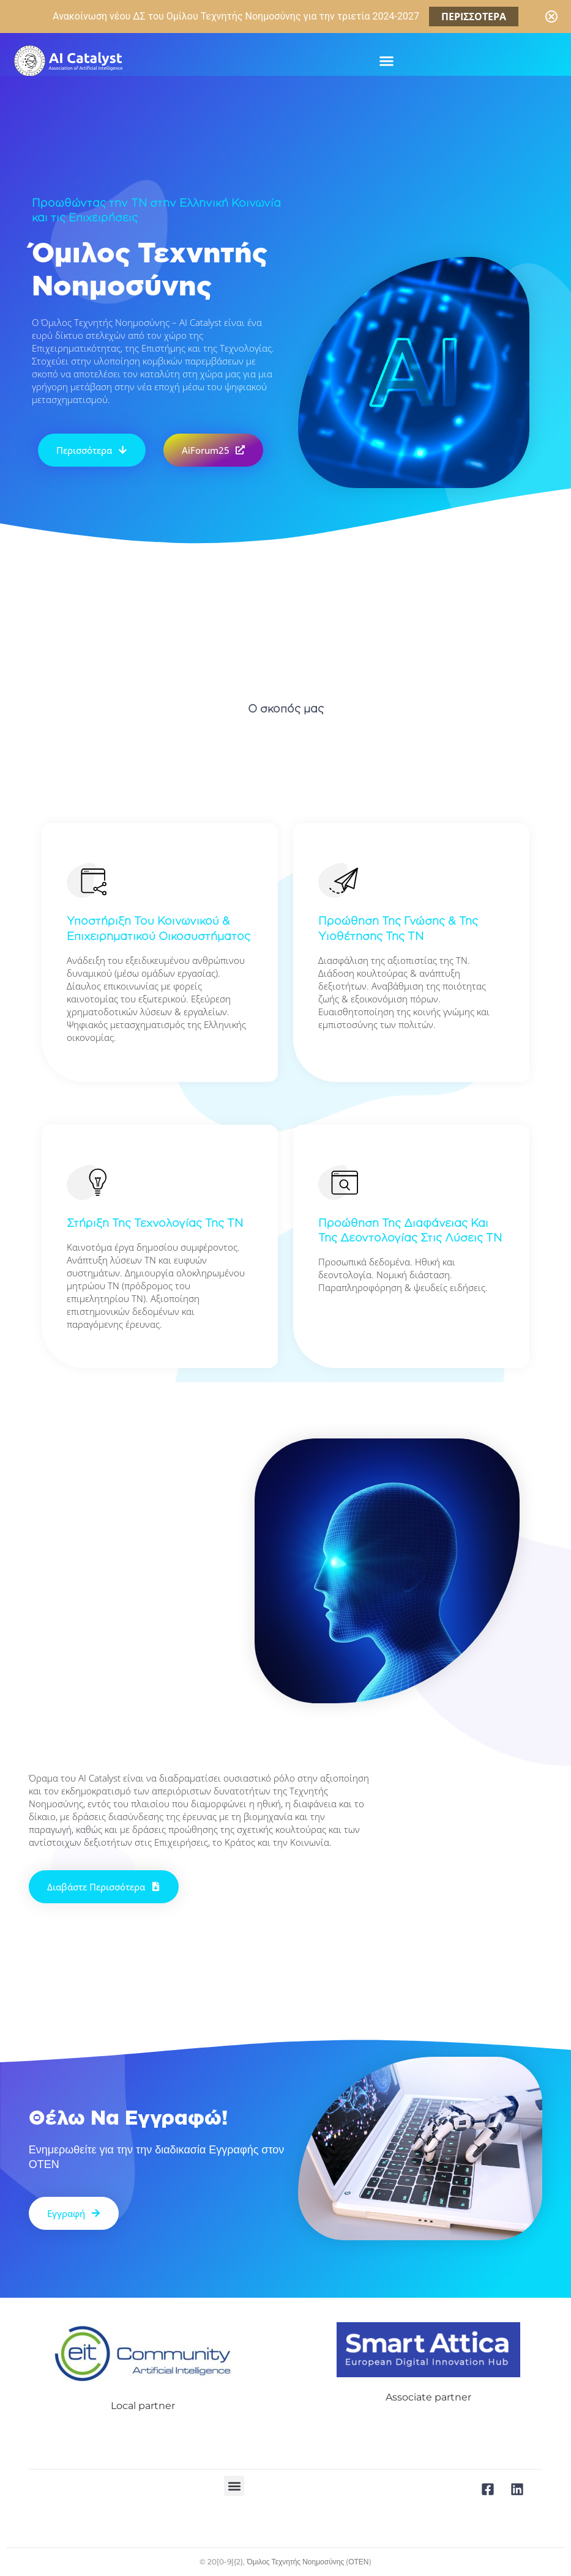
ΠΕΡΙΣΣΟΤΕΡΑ (473, 16)
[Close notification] (551, 16)
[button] (386, 61)
